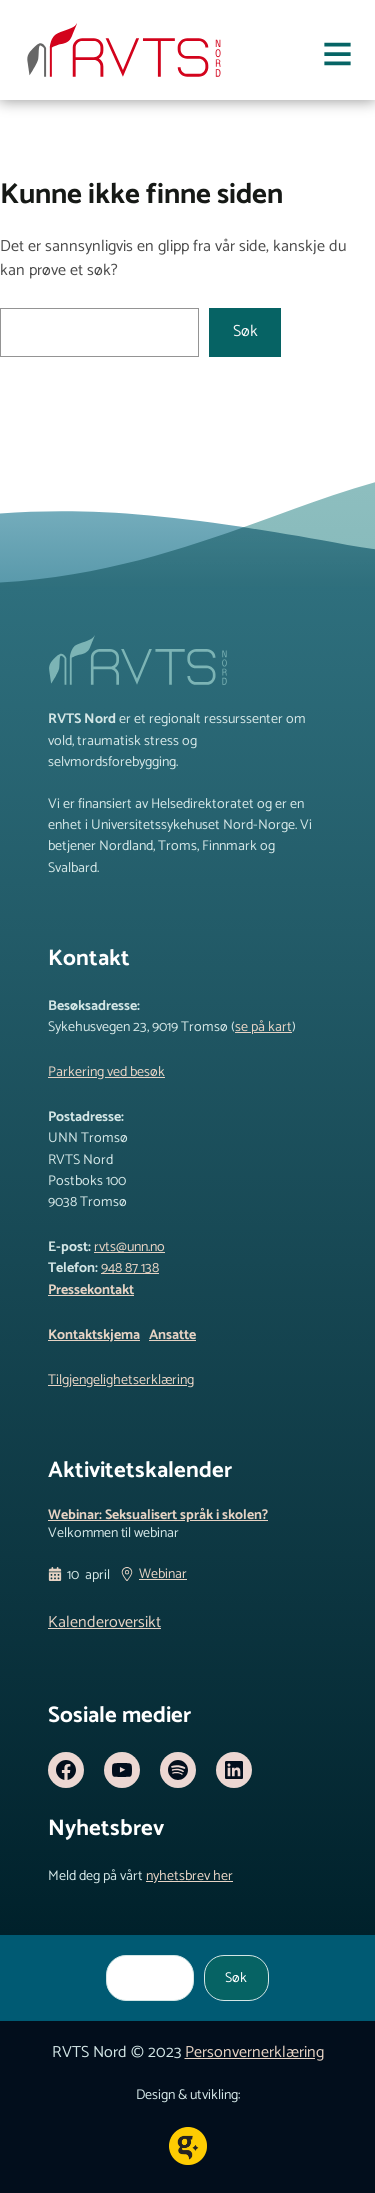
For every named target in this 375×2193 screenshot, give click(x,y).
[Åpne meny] (337, 58)
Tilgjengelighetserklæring (121, 1380)
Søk (245, 331)
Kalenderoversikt (104, 1622)
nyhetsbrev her (189, 1876)
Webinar (163, 1575)
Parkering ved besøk (106, 1072)
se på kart (263, 1027)
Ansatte (172, 1335)
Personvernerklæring (254, 2052)
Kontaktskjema (94, 1335)
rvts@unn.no (129, 1247)
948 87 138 (130, 1268)
